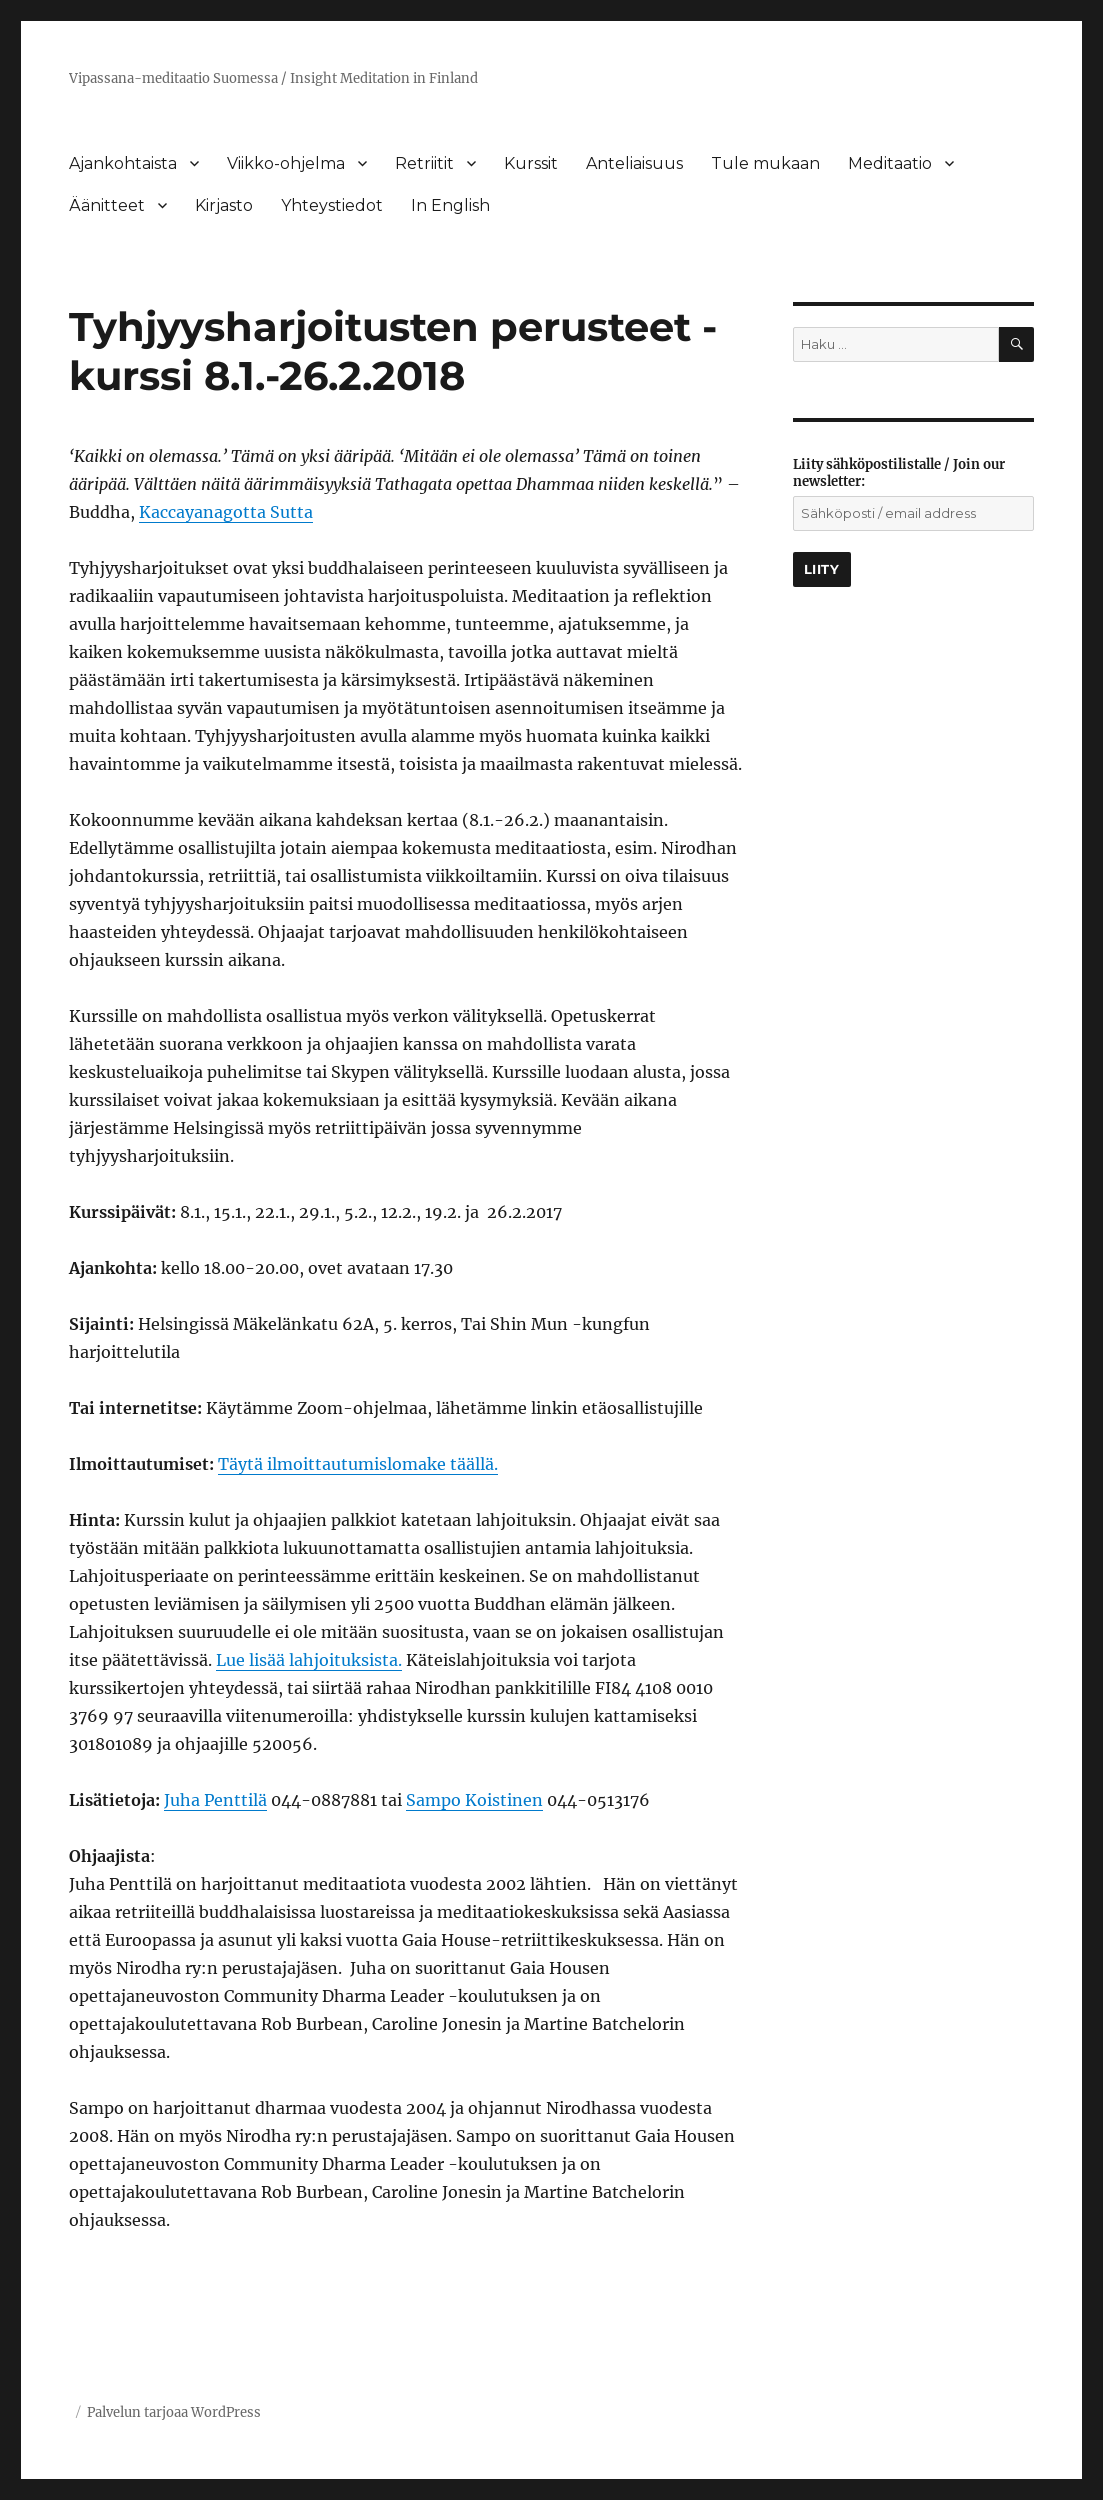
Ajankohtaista (123, 163)
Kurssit (531, 163)
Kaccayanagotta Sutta (226, 512)
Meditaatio (890, 163)
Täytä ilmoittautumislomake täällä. (358, 1464)
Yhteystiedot (332, 205)
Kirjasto (224, 205)
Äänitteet (107, 205)
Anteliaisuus (634, 163)
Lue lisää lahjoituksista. (309, 1660)
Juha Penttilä (215, 1800)
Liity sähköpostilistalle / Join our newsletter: (899, 473)
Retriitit (424, 163)
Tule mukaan (765, 163)
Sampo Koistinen (474, 1800)
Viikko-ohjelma (286, 163)
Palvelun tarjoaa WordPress (174, 2412)
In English (450, 205)
